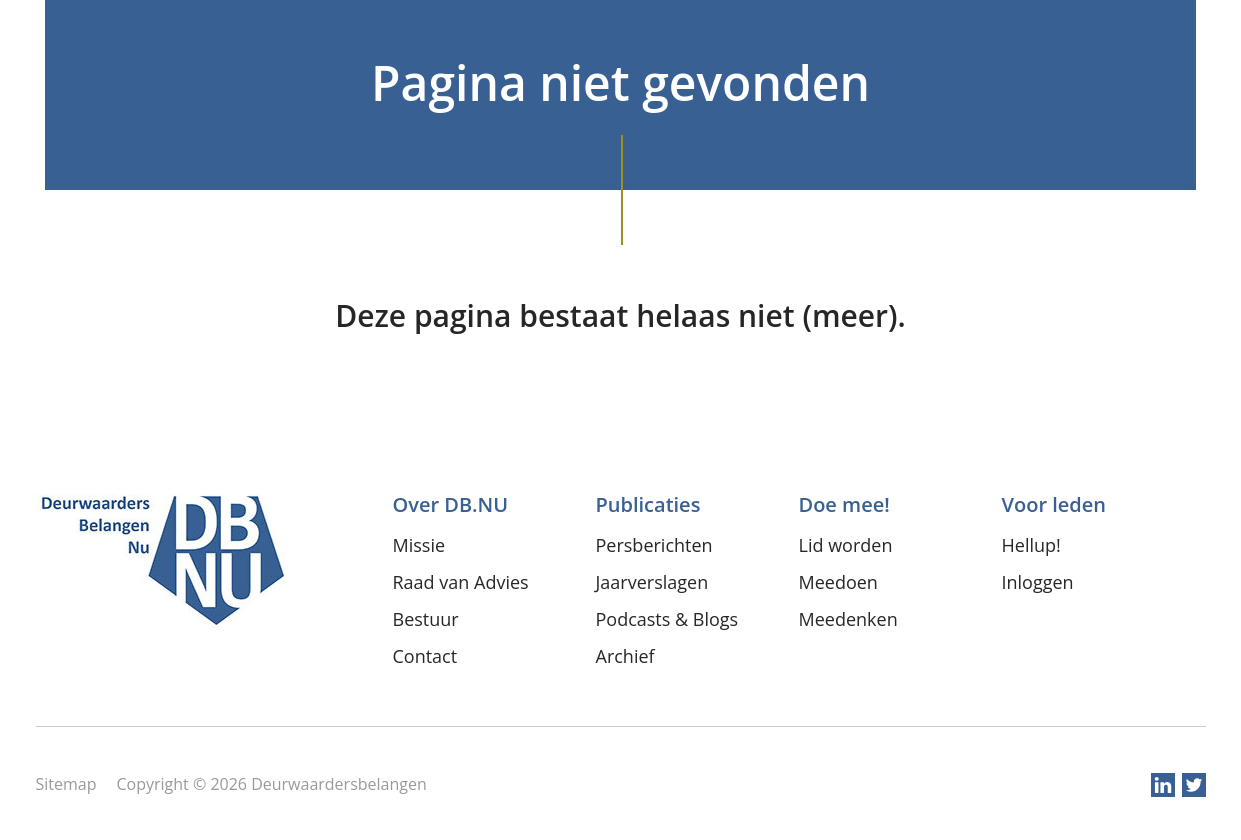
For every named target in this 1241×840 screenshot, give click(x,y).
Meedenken (848, 619)
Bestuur (426, 619)
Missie (419, 545)
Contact (425, 656)
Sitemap (66, 784)
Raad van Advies (461, 582)
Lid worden (846, 545)
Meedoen (838, 582)
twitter (1194, 785)
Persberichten (654, 545)
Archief (625, 656)
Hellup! (1031, 545)
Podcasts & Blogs (667, 619)
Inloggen (1038, 582)
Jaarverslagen (652, 582)
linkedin (1163, 785)
